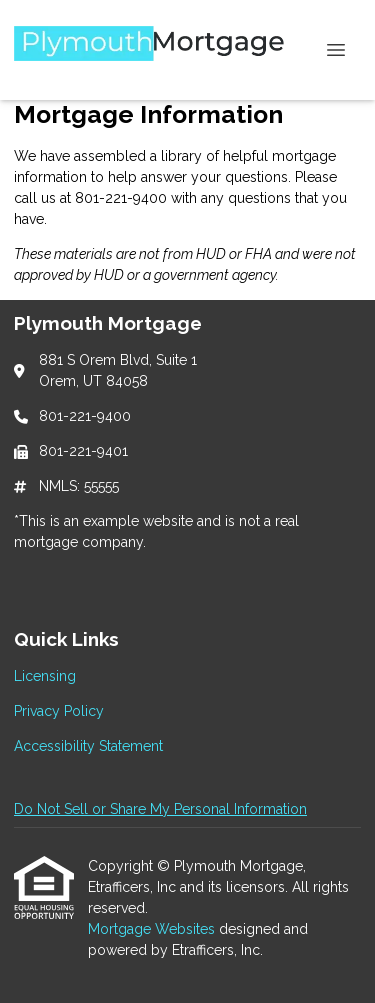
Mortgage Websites (153, 929)
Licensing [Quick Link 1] (45, 676)
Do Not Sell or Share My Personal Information (160, 809)
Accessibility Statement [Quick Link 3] (88, 746)
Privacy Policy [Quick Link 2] (59, 711)
